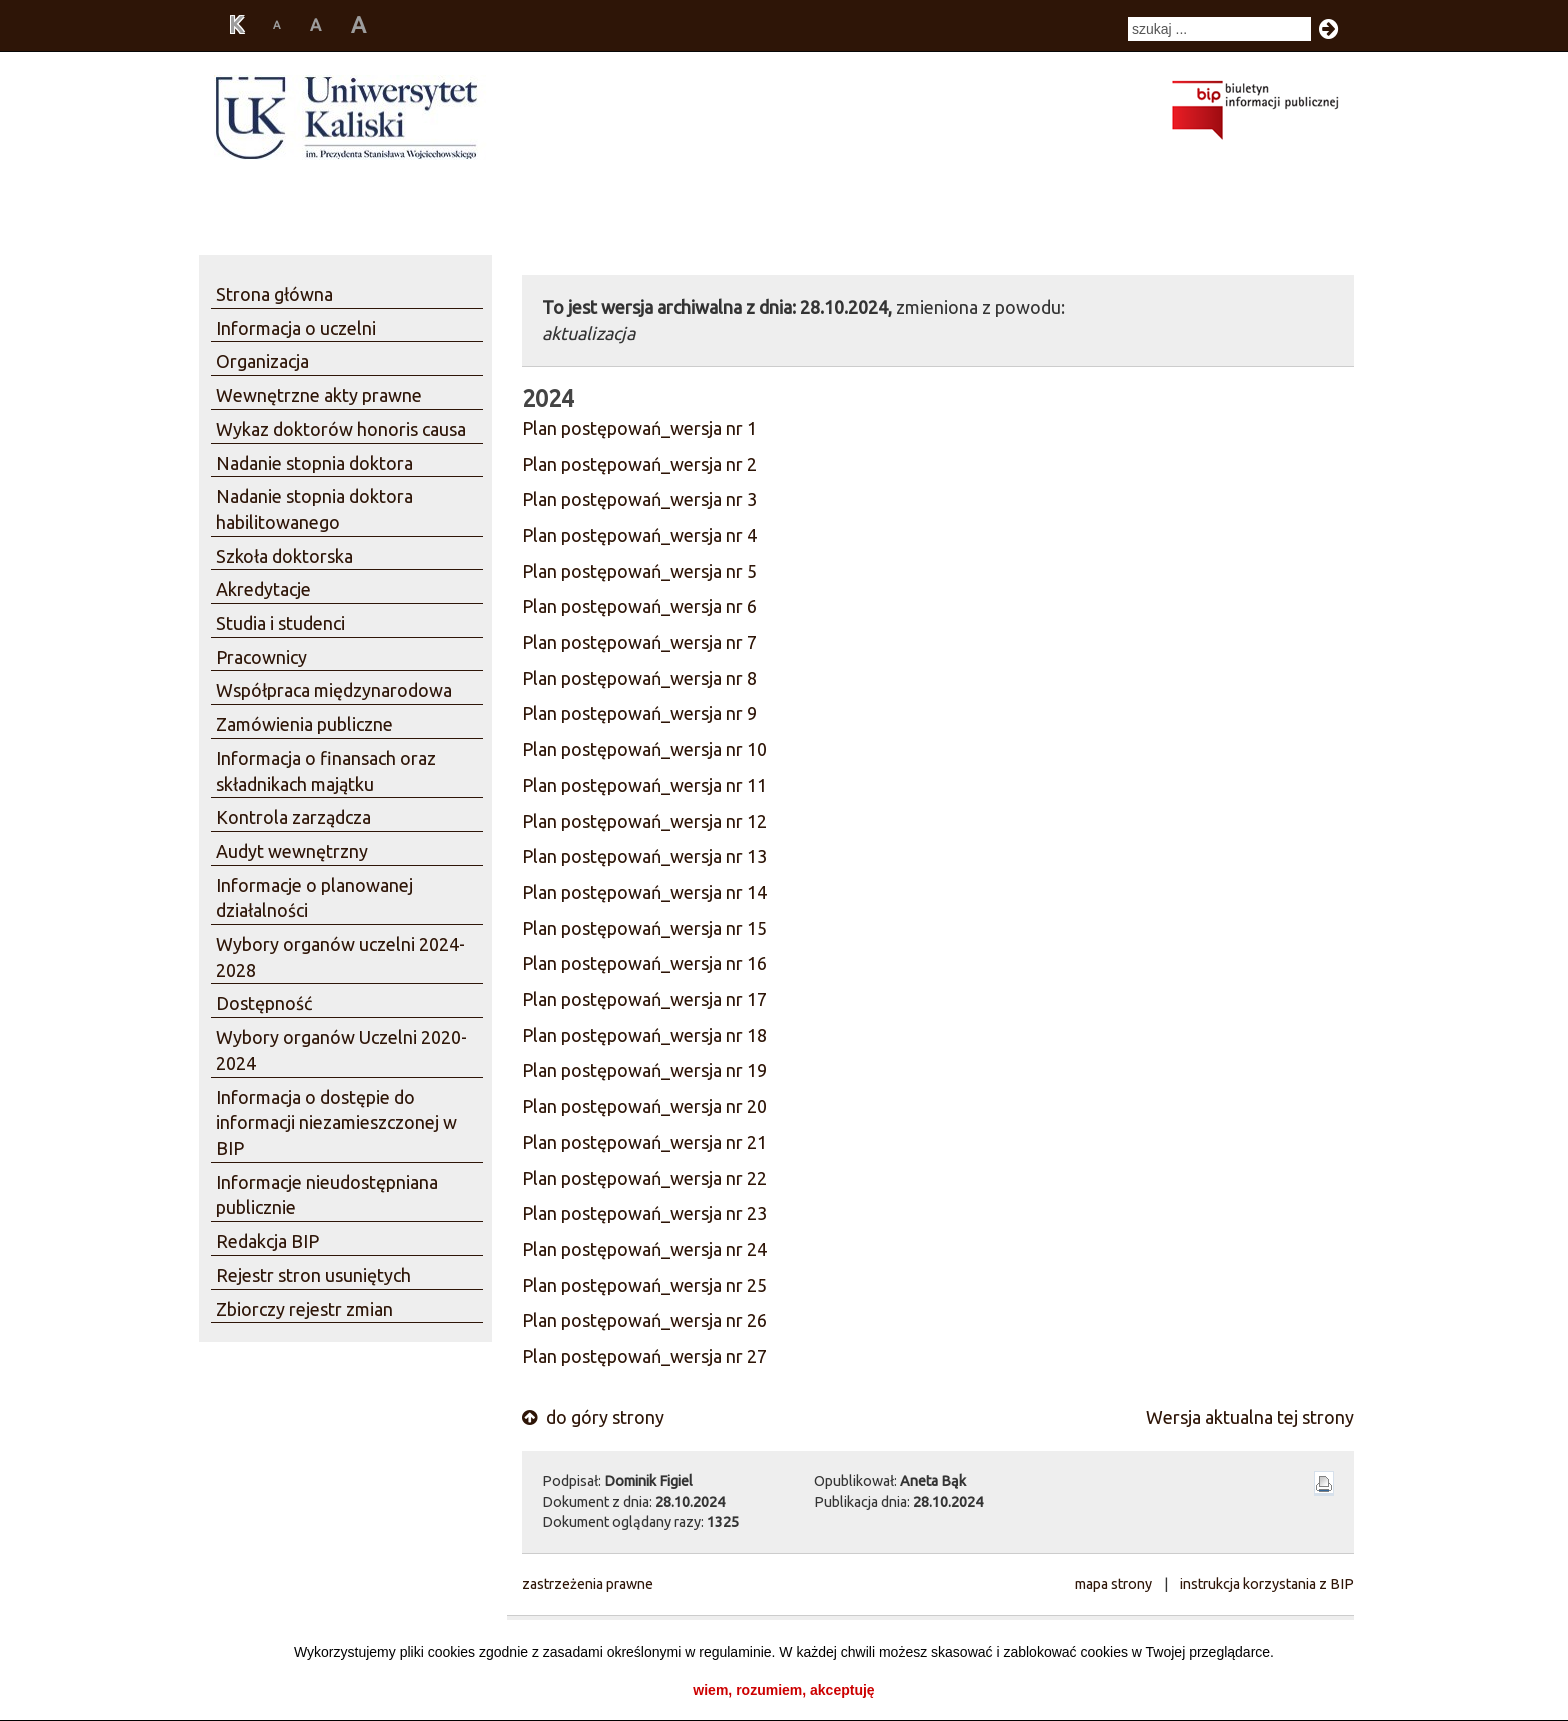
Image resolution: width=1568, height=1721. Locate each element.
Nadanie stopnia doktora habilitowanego (314, 509)
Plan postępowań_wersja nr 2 (639, 464)
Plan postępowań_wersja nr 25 (644, 1285)
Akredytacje (263, 589)
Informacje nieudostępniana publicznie (327, 1195)
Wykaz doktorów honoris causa (341, 429)
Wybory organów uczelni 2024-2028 (340, 957)
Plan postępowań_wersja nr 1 (639, 428)
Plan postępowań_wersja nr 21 (644, 1142)
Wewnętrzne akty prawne (319, 395)
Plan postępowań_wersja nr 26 (644, 1320)
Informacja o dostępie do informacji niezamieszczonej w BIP (336, 1122)
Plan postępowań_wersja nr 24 (644, 1249)
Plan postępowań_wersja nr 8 (639, 678)
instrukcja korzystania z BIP (1267, 1584)
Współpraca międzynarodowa (334, 690)
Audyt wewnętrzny (292, 851)
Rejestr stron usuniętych (313, 1275)
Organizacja (262, 361)
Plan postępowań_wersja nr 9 (639, 713)
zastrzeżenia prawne (587, 1584)
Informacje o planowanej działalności (314, 898)
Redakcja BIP (267, 1241)
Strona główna (274, 294)
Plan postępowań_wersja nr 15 (644, 928)
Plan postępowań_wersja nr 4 (639, 535)
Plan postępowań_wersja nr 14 (644, 892)
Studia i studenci (280, 623)
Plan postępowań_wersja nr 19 (644, 1070)
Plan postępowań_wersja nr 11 (644, 785)
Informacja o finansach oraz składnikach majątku (326, 771)
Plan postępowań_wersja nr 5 (639, 571)
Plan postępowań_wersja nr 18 (644, 1035)
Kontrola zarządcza (293, 817)
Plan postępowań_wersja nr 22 (644, 1178)
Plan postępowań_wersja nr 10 (644, 749)
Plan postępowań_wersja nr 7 (639, 642)
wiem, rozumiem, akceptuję (783, 1690)
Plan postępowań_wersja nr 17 (644, 999)
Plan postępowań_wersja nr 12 (644, 821)
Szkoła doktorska (284, 556)
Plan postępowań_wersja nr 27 (644, 1356)
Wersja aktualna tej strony (1250, 1417)
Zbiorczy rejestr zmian (304, 1309)
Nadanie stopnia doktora (314, 463)
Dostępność (264, 1003)
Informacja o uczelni (296, 328)
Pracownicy (261, 657)
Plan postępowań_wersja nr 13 (644, 856)
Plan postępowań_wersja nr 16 (644, 963)
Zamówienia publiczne (304, 724)
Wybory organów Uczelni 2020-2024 (341, 1050)
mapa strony (1113, 1584)
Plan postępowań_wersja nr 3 (639, 499)
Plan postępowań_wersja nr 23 (644, 1213)
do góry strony (593, 1417)
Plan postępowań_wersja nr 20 (644, 1106)
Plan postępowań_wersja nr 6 (639, 606)
